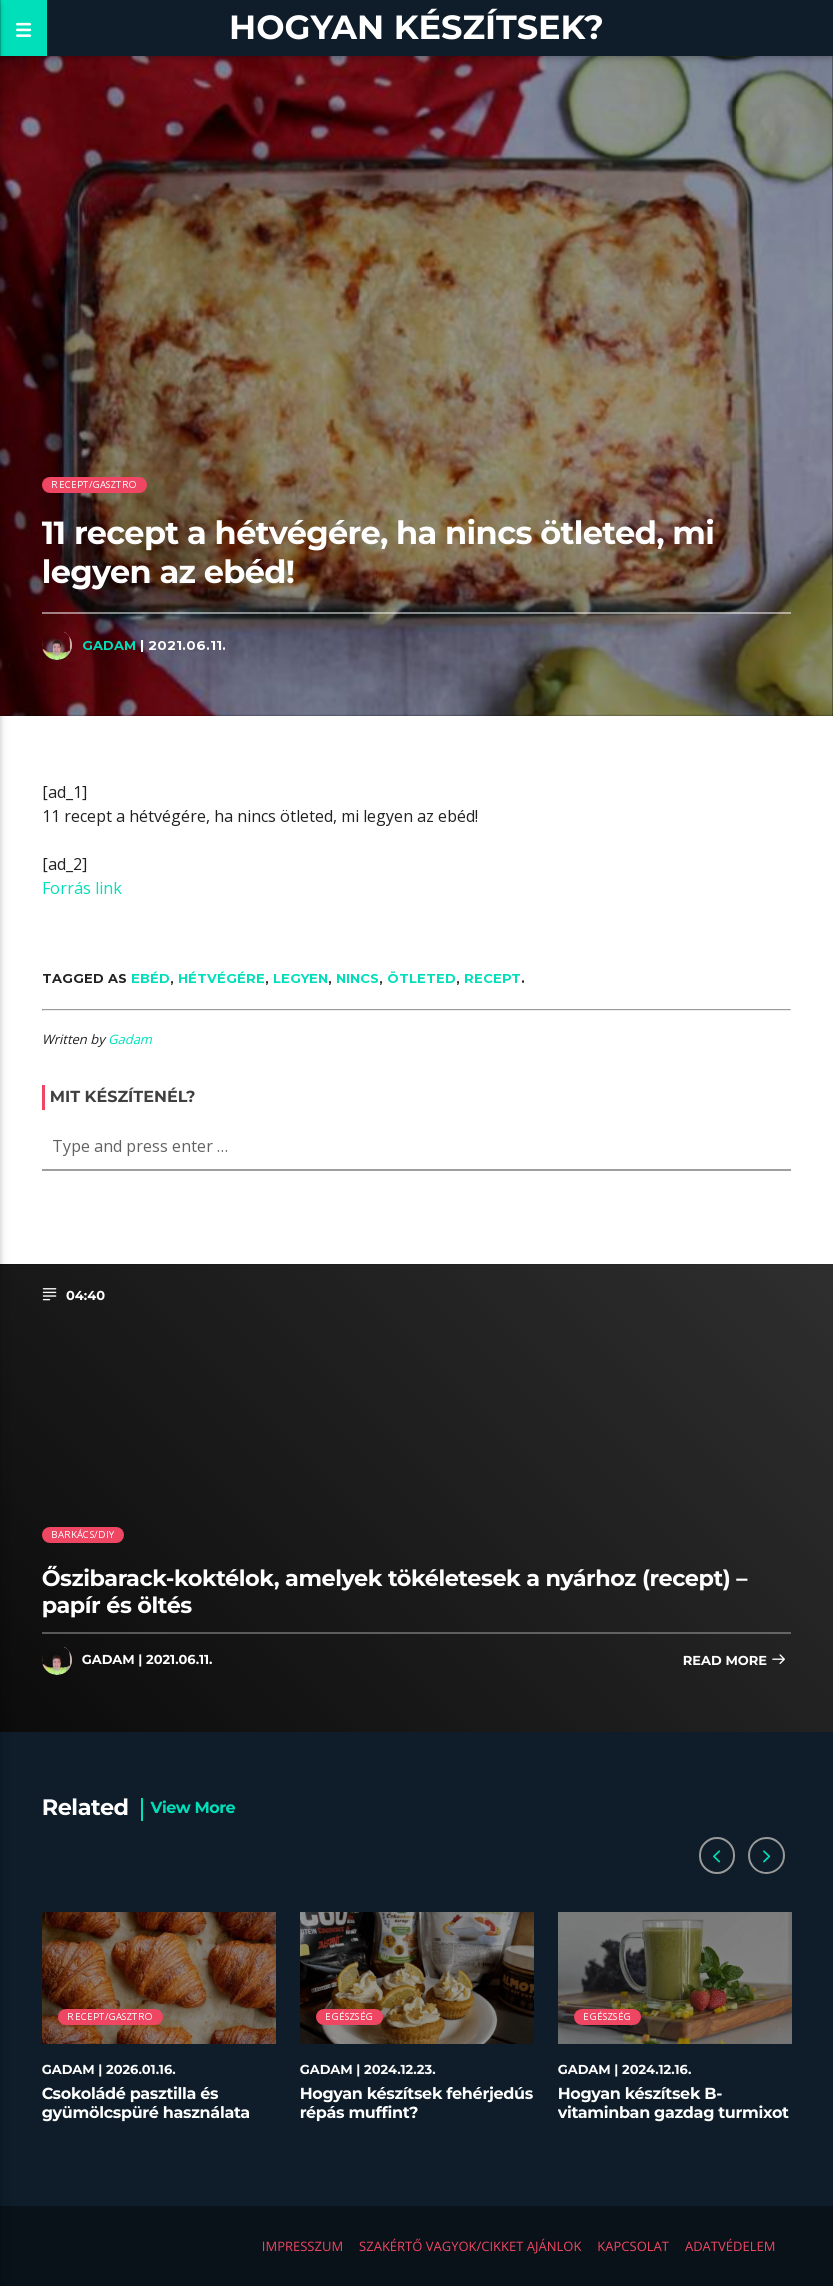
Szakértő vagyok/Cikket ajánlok (470, 2246)
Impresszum (302, 2246)
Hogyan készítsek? (416, 27)
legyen (300, 978)
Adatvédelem (730, 2246)
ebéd (150, 978)
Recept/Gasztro (94, 484)
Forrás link (82, 888)
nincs (357, 978)
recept (492, 978)
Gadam (109, 645)
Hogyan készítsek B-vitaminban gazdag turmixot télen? (673, 2113)
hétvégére (221, 978)
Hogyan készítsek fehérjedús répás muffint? (416, 2104)
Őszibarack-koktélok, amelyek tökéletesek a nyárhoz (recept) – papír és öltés (394, 1591)
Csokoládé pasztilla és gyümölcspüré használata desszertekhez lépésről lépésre (146, 2123)
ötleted (421, 978)
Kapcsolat (633, 2246)
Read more (735, 1661)
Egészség (349, 2016)
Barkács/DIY (82, 1534)
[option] (159, 2027)
